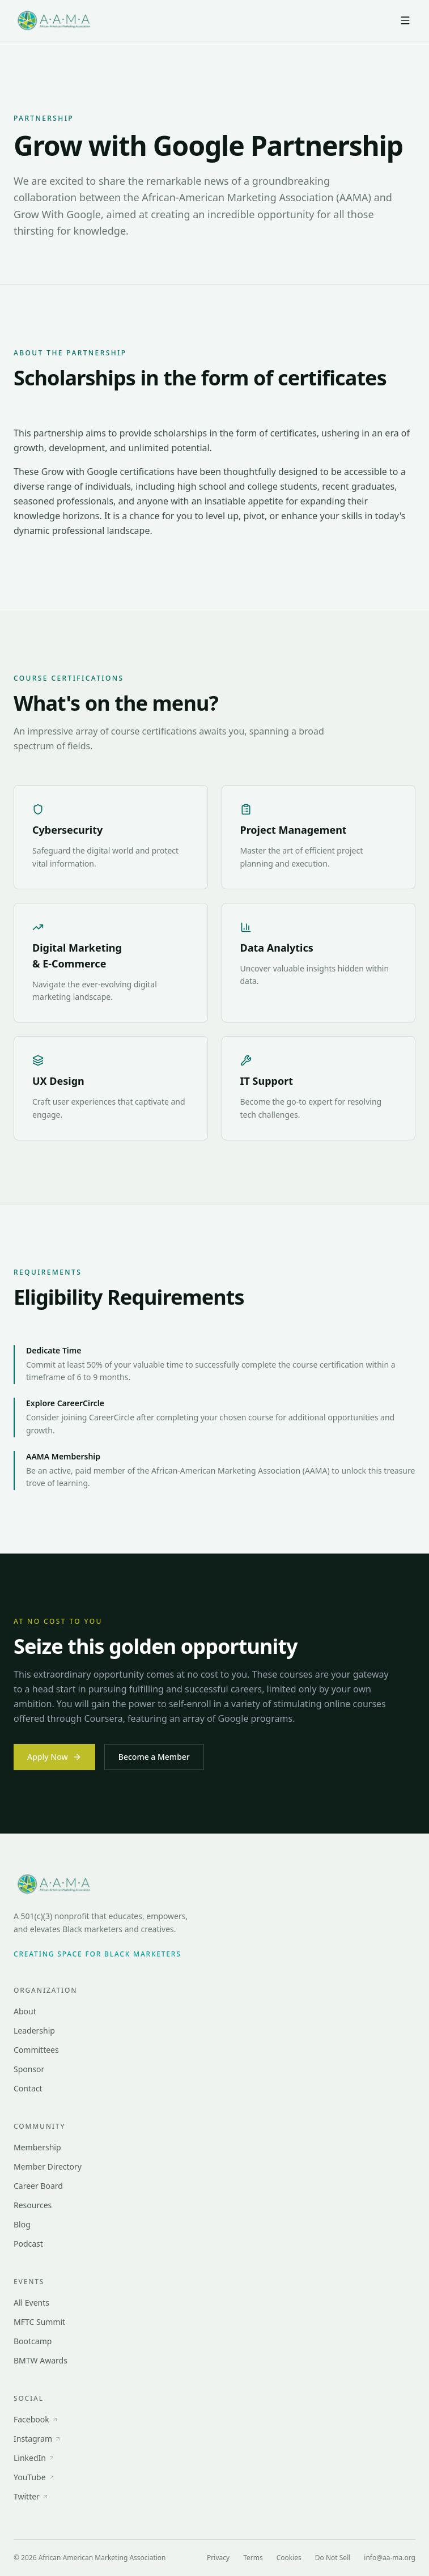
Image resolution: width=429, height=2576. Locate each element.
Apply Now (54, 1756)
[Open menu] (405, 20)
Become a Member (154, 1756)
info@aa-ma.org (389, 2557)
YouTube (34, 2477)
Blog (22, 2224)
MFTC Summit (39, 2321)
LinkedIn (34, 2457)
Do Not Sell (333, 2557)
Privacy (218, 2557)
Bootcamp (33, 2341)
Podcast (28, 2243)
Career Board (38, 2185)
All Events (31, 2302)
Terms (253, 2557)
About (25, 2011)
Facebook (36, 2419)
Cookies (289, 2557)
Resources (33, 2205)
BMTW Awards (40, 2360)
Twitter (31, 2496)
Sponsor (29, 2069)
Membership (37, 2147)
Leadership (34, 2030)
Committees (36, 2049)
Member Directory (48, 2166)
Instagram (37, 2438)
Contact (28, 2088)
